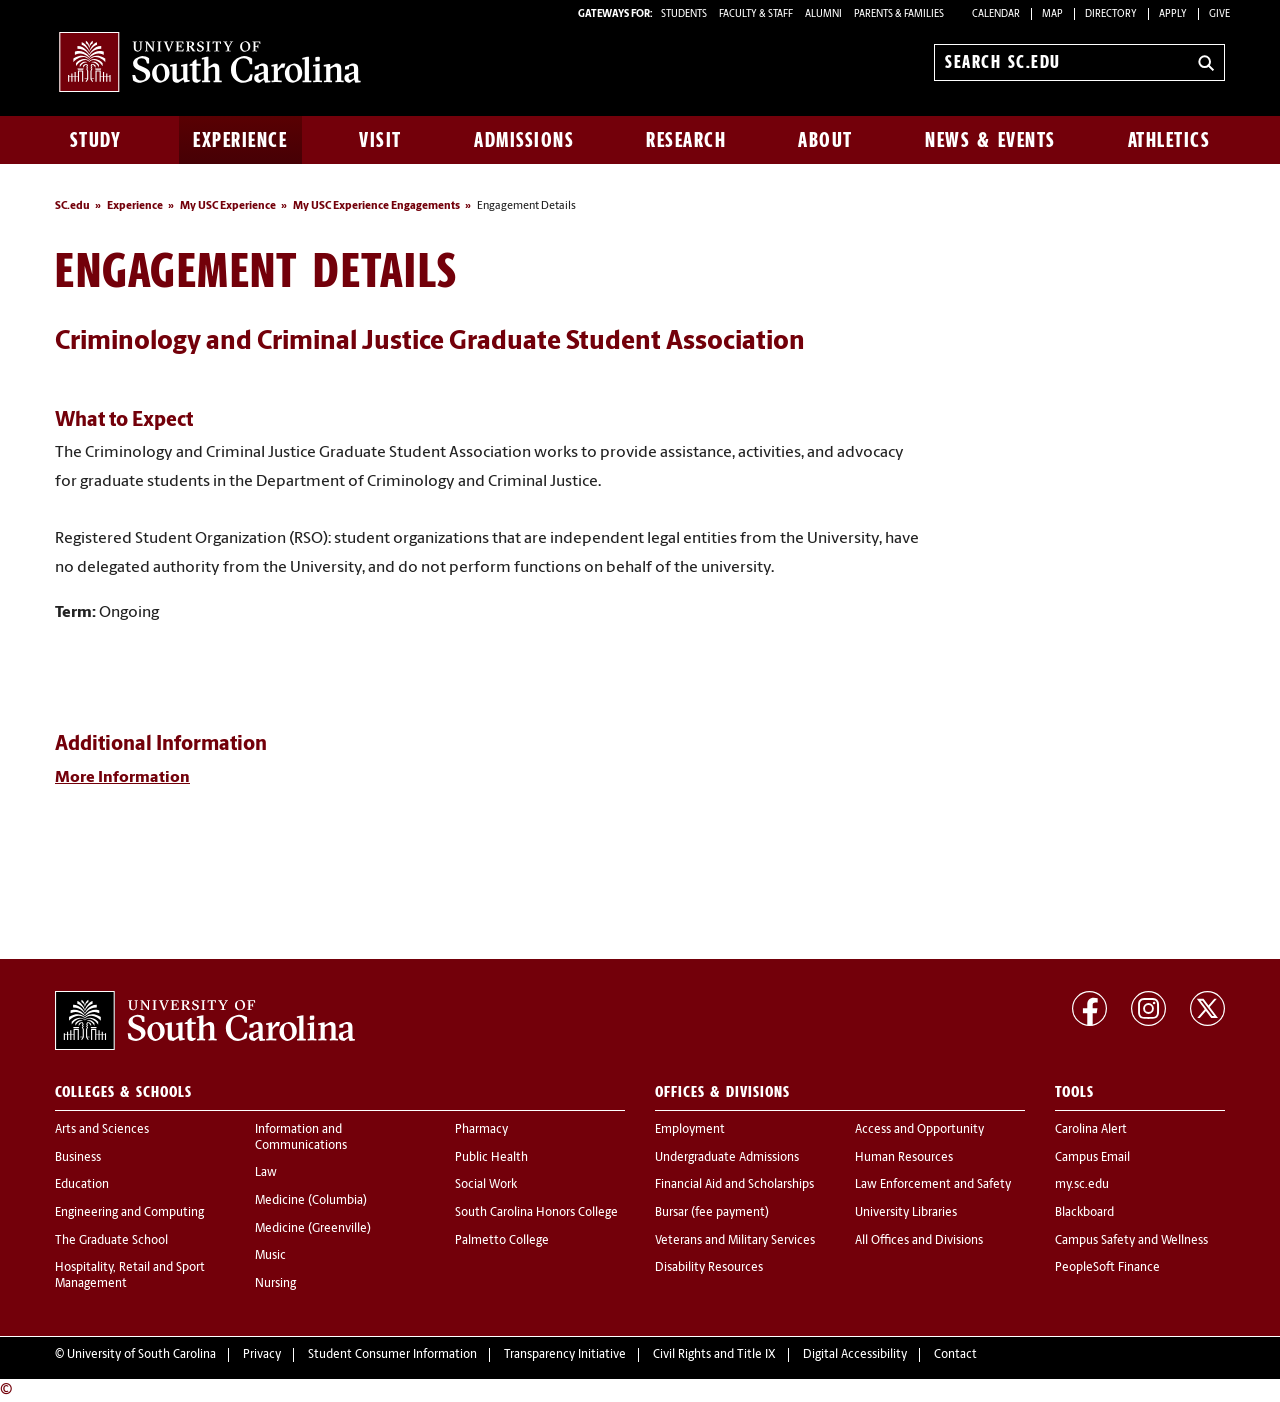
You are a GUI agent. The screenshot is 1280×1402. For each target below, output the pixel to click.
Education (82, 1185)
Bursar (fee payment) (712, 1213)
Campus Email (1092, 1158)
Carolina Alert (1091, 1130)
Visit (380, 140)
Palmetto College (502, 1241)
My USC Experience (228, 206)
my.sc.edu (1082, 1185)
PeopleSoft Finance (1107, 1268)
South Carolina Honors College (536, 1213)
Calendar (996, 14)
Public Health (491, 1158)
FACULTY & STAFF (756, 14)
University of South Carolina (141, 1355)
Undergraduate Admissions (727, 1158)
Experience (240, 140)
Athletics (1169, 140)
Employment (690, 1130)
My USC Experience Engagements (376, 206)
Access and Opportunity (919, 1130)
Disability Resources (709, 1268)
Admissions (524, 140)
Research (686, 140)
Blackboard (1084, 1213)
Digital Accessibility (855, 1355)
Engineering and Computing (129, 1213)
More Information (122, 778)
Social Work (486, 1185)
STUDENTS (685, 14)
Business (78, 1158)
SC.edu (72, 206)
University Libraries (906, 1213)
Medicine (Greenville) (313, 1229)
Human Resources (904, 1158)
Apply (1173, 14)
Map (1052, 14)
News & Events (990, 140)
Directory (1111, 14)
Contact (955, 1355)
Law (266, 1173)
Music (270, 1256)
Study (96, 140)
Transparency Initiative (565, 1355)
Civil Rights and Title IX (714, 1355)
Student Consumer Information (392, 1355)
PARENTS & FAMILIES (899, 14)
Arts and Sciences (102, 1130)
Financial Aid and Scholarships (734, 1185)
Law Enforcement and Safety (933, 1185)
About (825, 140)
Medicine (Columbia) (311, 1201)
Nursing (275, 1284)
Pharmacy (481, 1130)
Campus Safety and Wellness (1131, 1241)
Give (1219, 14)
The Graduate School (111, 1241)
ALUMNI (823, 14)
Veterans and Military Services (735, 1241)
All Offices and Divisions (919, 1241)
